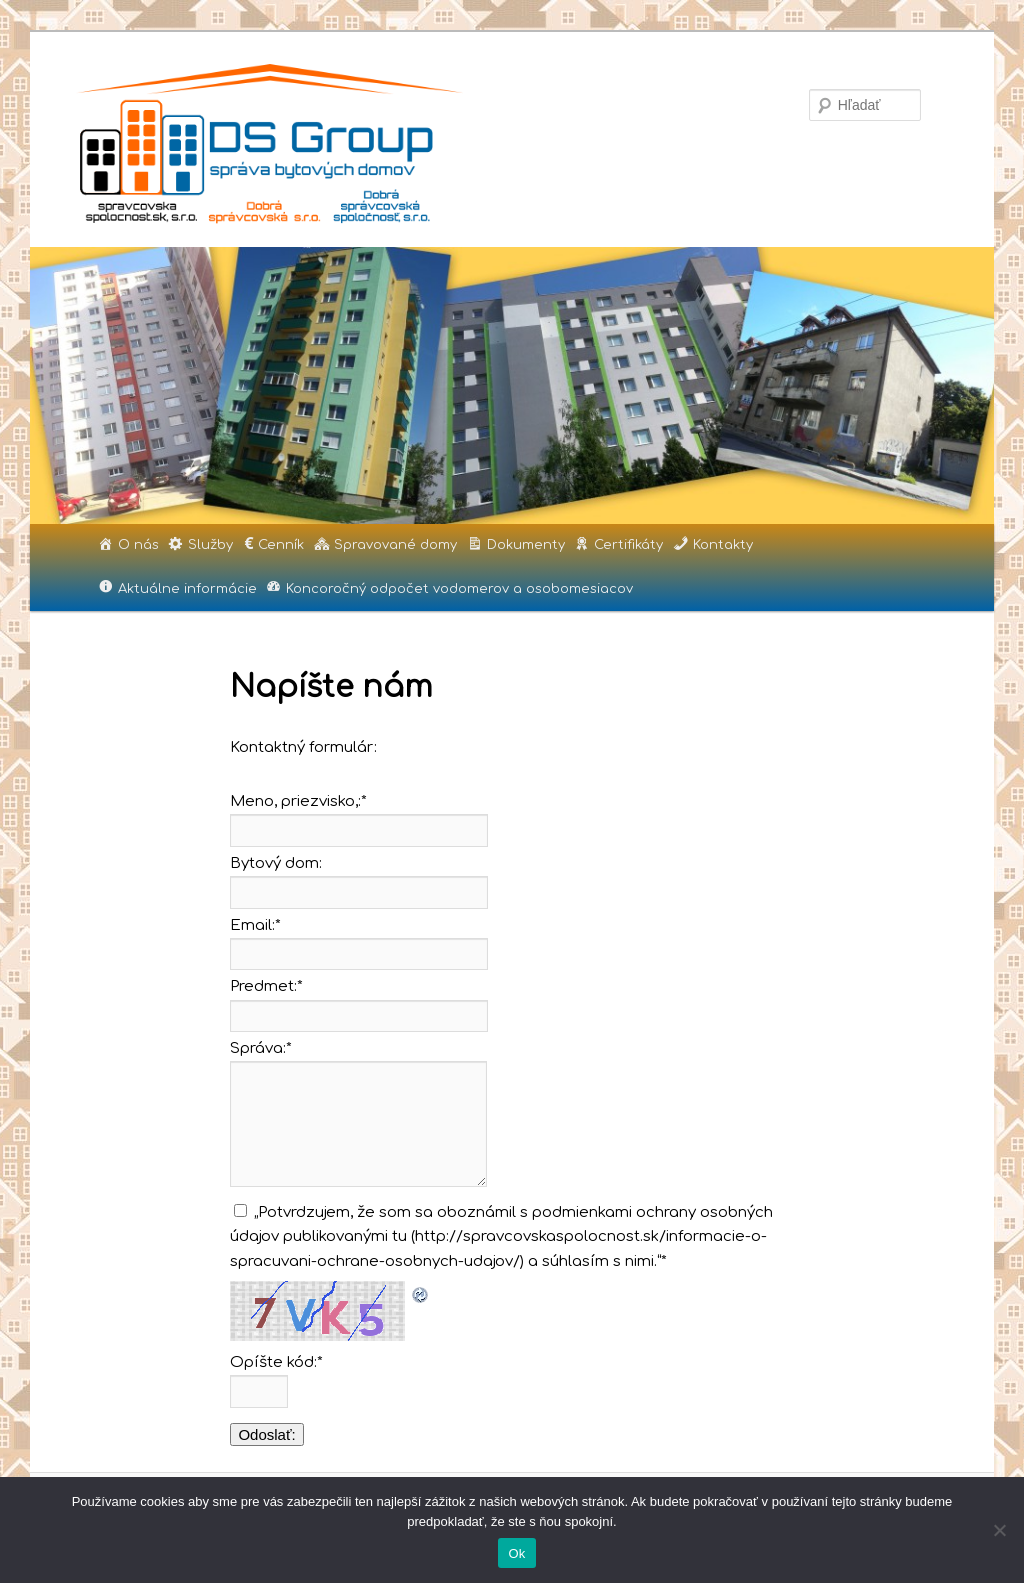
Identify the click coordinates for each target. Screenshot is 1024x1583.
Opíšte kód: (276, 1362)
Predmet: (266, 986)
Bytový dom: (276, 863)
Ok (516, 1553)
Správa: (261, 1048)
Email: (255, 925)
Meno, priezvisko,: (298, 801)
